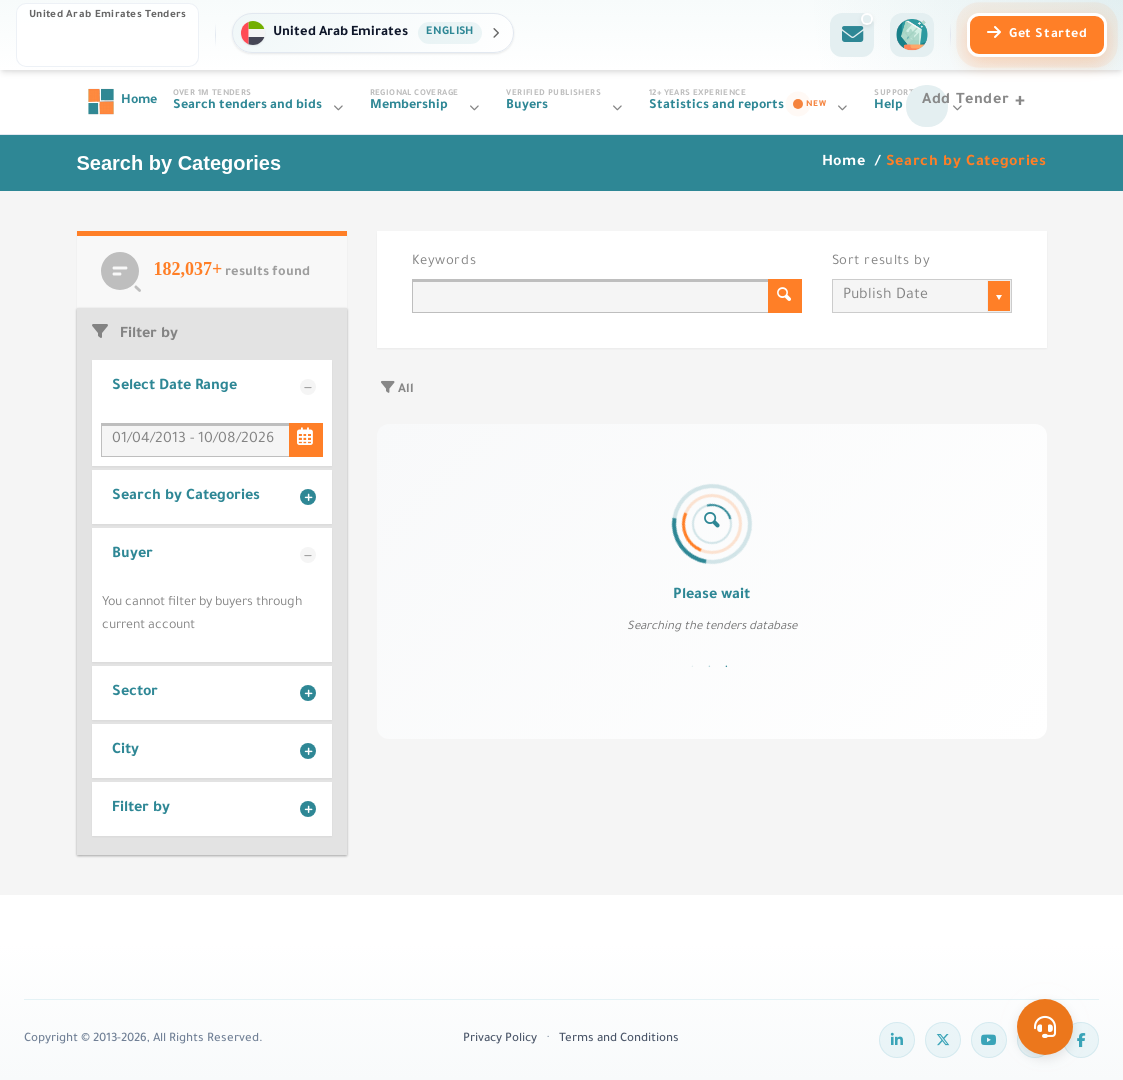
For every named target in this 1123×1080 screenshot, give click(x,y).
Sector (135, 693)
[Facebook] (1081, 1040)
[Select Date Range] (306, 440)
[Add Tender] (976, 102)
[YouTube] (989, 1040)
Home (846, 163)
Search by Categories (186, 497)
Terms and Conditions (619, 1039)
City (125, 751)
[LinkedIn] (897, 1040)
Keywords (444, 262)
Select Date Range (174, 387)
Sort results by (881, 262)
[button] (372, 33)
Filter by (141, 809)
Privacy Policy (500, 1039)
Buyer (132, 555)
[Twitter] (943, 1040)
